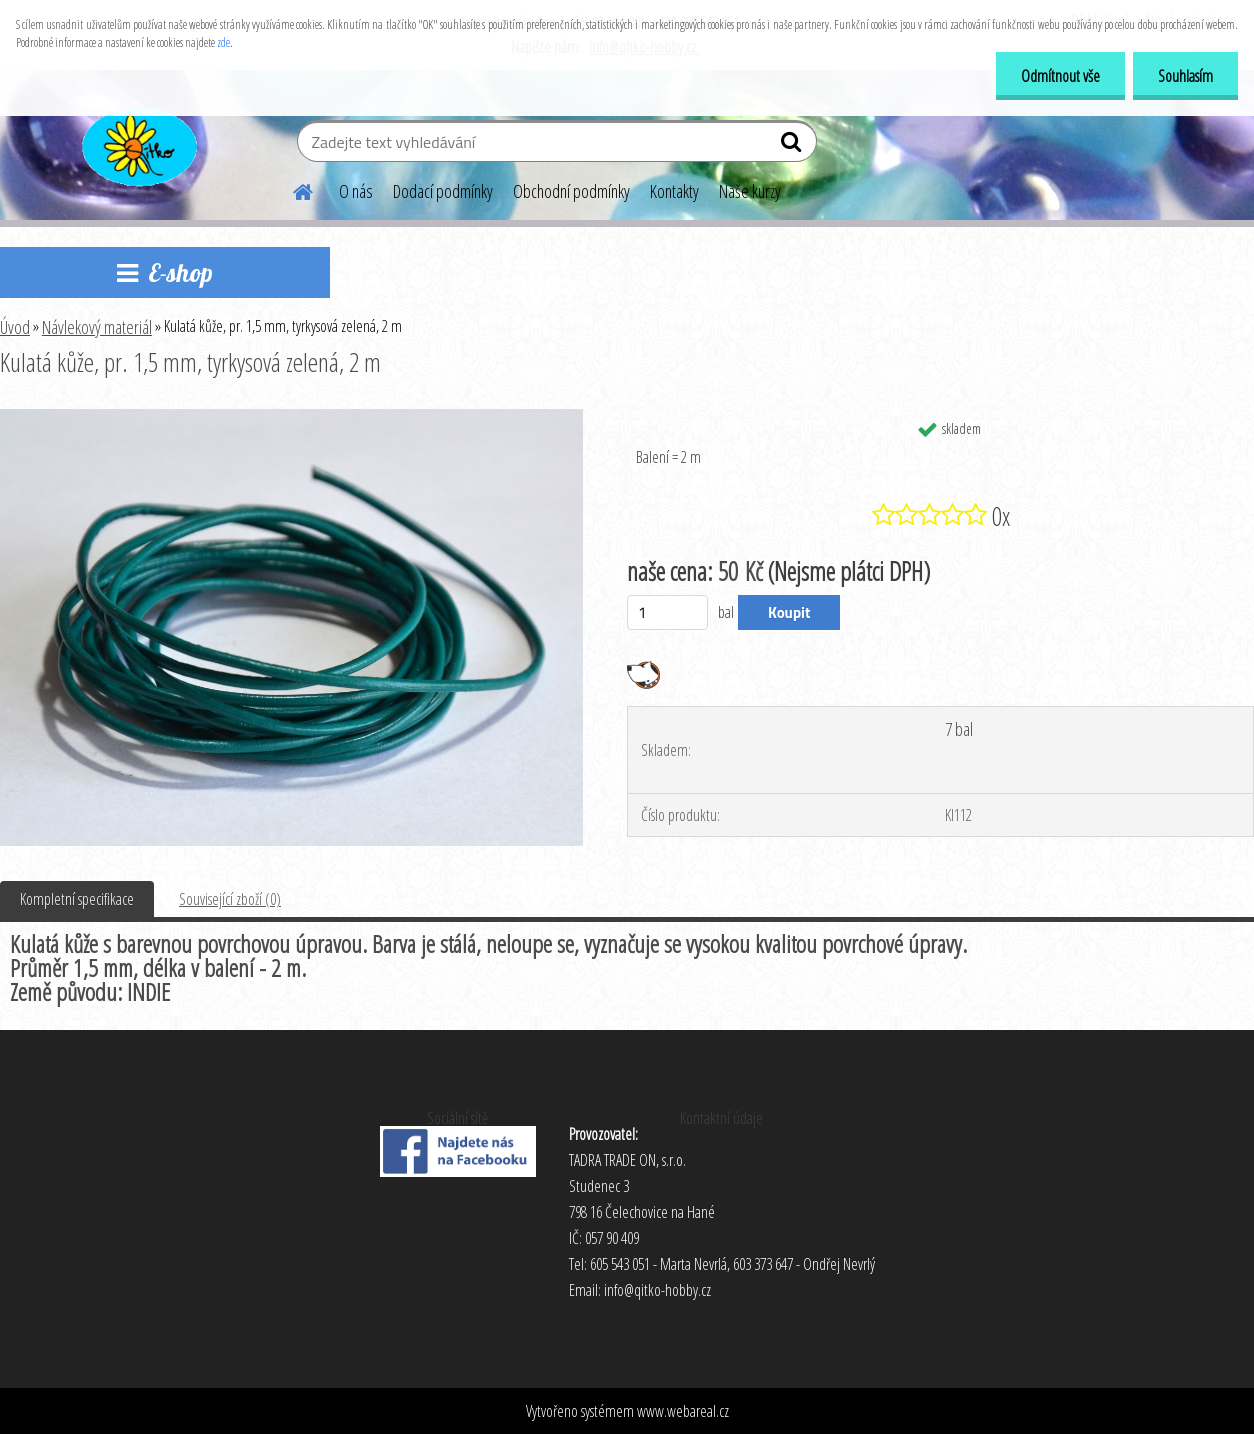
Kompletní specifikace (77, 899)
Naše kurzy (750, 191)
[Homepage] (291, 189)
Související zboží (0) (230, 899)
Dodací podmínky (443, 191)
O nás (356, 191)
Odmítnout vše (1060, 76)
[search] (793, 146)
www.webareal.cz (683, 1411)
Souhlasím (1185, 76)
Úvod (15, 327)
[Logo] (137, 144)
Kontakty (674, 191)
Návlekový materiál (97, 327)
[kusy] (667, 612)
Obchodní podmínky (571, 191)
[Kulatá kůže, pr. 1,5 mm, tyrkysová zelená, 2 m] (291, 417)
